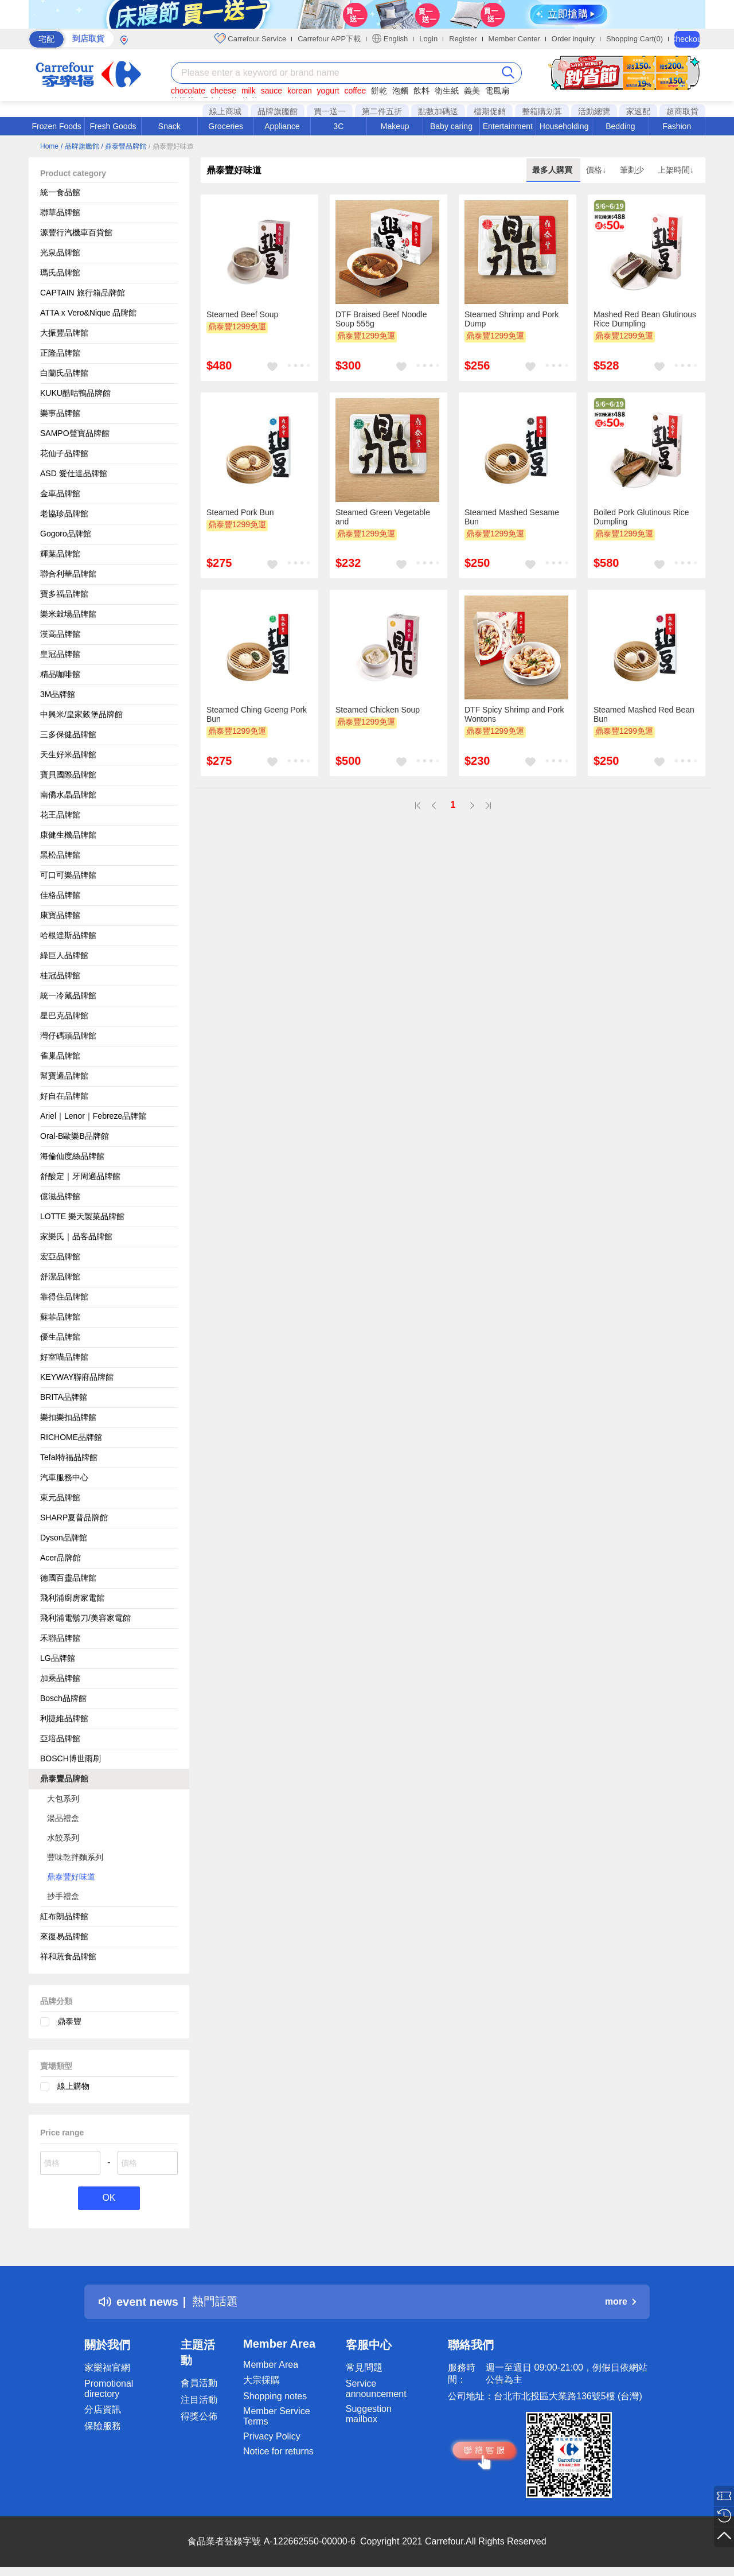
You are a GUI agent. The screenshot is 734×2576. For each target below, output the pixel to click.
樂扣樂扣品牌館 (68, 1417)
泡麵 (400, 90)
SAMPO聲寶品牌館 (75, 433)
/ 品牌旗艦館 (80, 146)
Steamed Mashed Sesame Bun (511, 517)
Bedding (620, 126)
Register (463, 38)
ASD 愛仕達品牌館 (73, 473)
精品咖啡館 (60, 674)
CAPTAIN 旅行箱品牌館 (82, 292)
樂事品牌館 (60, 413)
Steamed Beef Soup (242, 314)
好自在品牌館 (64, 1095)
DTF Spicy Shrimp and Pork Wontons (514, 714)
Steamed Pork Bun (240, 512)
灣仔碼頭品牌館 (68, 1035)
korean (299, 90)
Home (49, 146)
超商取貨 (682, 111)
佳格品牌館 (60, 895)
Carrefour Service (250, 38)
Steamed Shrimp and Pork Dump (511, 319)
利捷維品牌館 (64, 1718)
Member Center (514, 38)
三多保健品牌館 (68, 734)
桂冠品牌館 (60, 975)
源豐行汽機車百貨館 (76, 232)
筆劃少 (633, 169)
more (620, 2301)
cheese (223, 90)
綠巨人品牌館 (64, 955)
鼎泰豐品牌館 (64, 1778)
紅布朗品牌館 (64, 1916)
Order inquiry (573, 38)
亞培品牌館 (60, 1738)
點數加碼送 (438, 111)
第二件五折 (382, 111)
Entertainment (508, 126)
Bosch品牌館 (63, 1698)
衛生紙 (447, 90)
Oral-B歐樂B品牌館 (74, 1136)
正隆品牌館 (60, 352)
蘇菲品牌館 (60, 1316)
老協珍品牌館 (64, 513)
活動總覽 (594, 111)
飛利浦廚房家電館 (72, 1597)
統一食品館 (60, 192)
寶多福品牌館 (64, 593)
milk (248, 90)
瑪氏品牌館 (60, 272)
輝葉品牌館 (60, 553)
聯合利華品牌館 (68, 573)
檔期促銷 (490, 111)
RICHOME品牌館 (71, 1437)
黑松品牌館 (60, 854)
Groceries (225, 126)
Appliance (282, 126)
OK (108, 2198)
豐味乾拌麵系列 (75, 1857)
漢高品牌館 (60, 634)
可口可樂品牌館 (68, 875)
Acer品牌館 (60, 1557)
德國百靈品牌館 (68, 1577)
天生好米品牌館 (68, 754)
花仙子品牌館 (64, 453)
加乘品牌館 (60, 1678)
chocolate (188, 90)
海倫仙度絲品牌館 (72, 1156)
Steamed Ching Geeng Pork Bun (256, 714)
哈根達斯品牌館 (68, 935)
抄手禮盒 (63, 1896)
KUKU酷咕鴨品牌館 (75, 393)
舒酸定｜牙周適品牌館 (80, 1176)
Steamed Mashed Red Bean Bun (644, 714)
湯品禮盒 (63, 1818)
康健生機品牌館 (68, 834)
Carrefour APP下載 (329, 38)
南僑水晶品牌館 (68, 794)
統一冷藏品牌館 (68, 995)
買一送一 (330, 111)
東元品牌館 (60, 1497)
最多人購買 (553, 169)
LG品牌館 (57, 1658)
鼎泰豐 (69, 2021)
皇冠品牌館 (60, 654)
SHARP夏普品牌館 (74, 1517)
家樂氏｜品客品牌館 (76, 1236)
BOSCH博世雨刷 (70, 1758)
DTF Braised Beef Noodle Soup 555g (381, 319)
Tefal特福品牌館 (68, 1457)
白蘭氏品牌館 (64, 373)
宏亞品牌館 (60, 1256)
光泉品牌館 (60, 252)
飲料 (421, 90)
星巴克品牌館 (64, 1015)
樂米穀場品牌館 (68, 613)
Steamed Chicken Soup (377, 709)
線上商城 (225, 111)
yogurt (328, 90)
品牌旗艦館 (277, 111)
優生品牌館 (60, 1336)
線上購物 (73, 2086)
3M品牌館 (57, 694)
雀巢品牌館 (60, 1055)
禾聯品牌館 (60, 1638)
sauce (271, 90)
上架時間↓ (676, 169)
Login (428, 38)
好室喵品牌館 (64, 1356)
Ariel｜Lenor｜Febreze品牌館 (93, 1115)
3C (338, 126)
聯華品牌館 (60, 212)
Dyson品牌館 (63, 1537)
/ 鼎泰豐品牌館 (123, 146)
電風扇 (497, 90)
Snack (169, 126)
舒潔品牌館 (60, 1276)
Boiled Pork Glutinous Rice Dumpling (641, 517)
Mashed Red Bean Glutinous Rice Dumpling (645, 319)
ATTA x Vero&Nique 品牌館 (88, 312)
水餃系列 (63, 1837)
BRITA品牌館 (63, 1397)
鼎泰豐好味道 (71, 1876)
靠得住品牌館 (64, 1296)
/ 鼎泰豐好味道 (171, 146)
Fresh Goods (113, 126)
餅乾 (379, 90)
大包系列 (63, 1798)
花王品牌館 (60, 814)
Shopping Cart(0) (634, 38)
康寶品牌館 (60, 915)
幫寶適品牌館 (64, 1075)
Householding (564, 126)
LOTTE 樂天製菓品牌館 (82, 1216)
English (390, 38)
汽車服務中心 (64, 1477)
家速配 (638, 111)
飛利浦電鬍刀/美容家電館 (85, 1617)
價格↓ (597, 169)
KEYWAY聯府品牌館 (77, 1377)
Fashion (676, 126)
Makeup (395, 126)
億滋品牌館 (60, 1196)
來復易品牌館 (64, 1936)
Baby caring (451, 126)
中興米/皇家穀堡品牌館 (81, 714)
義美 (472, 90)
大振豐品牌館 (64, 332)
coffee (355, 90)
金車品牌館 (60, 493)
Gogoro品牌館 (65, 533)
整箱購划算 (542, 111)
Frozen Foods (56, 126)
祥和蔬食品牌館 (68, 1956)
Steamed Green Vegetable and (382, 517)
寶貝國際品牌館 (68, 774)
